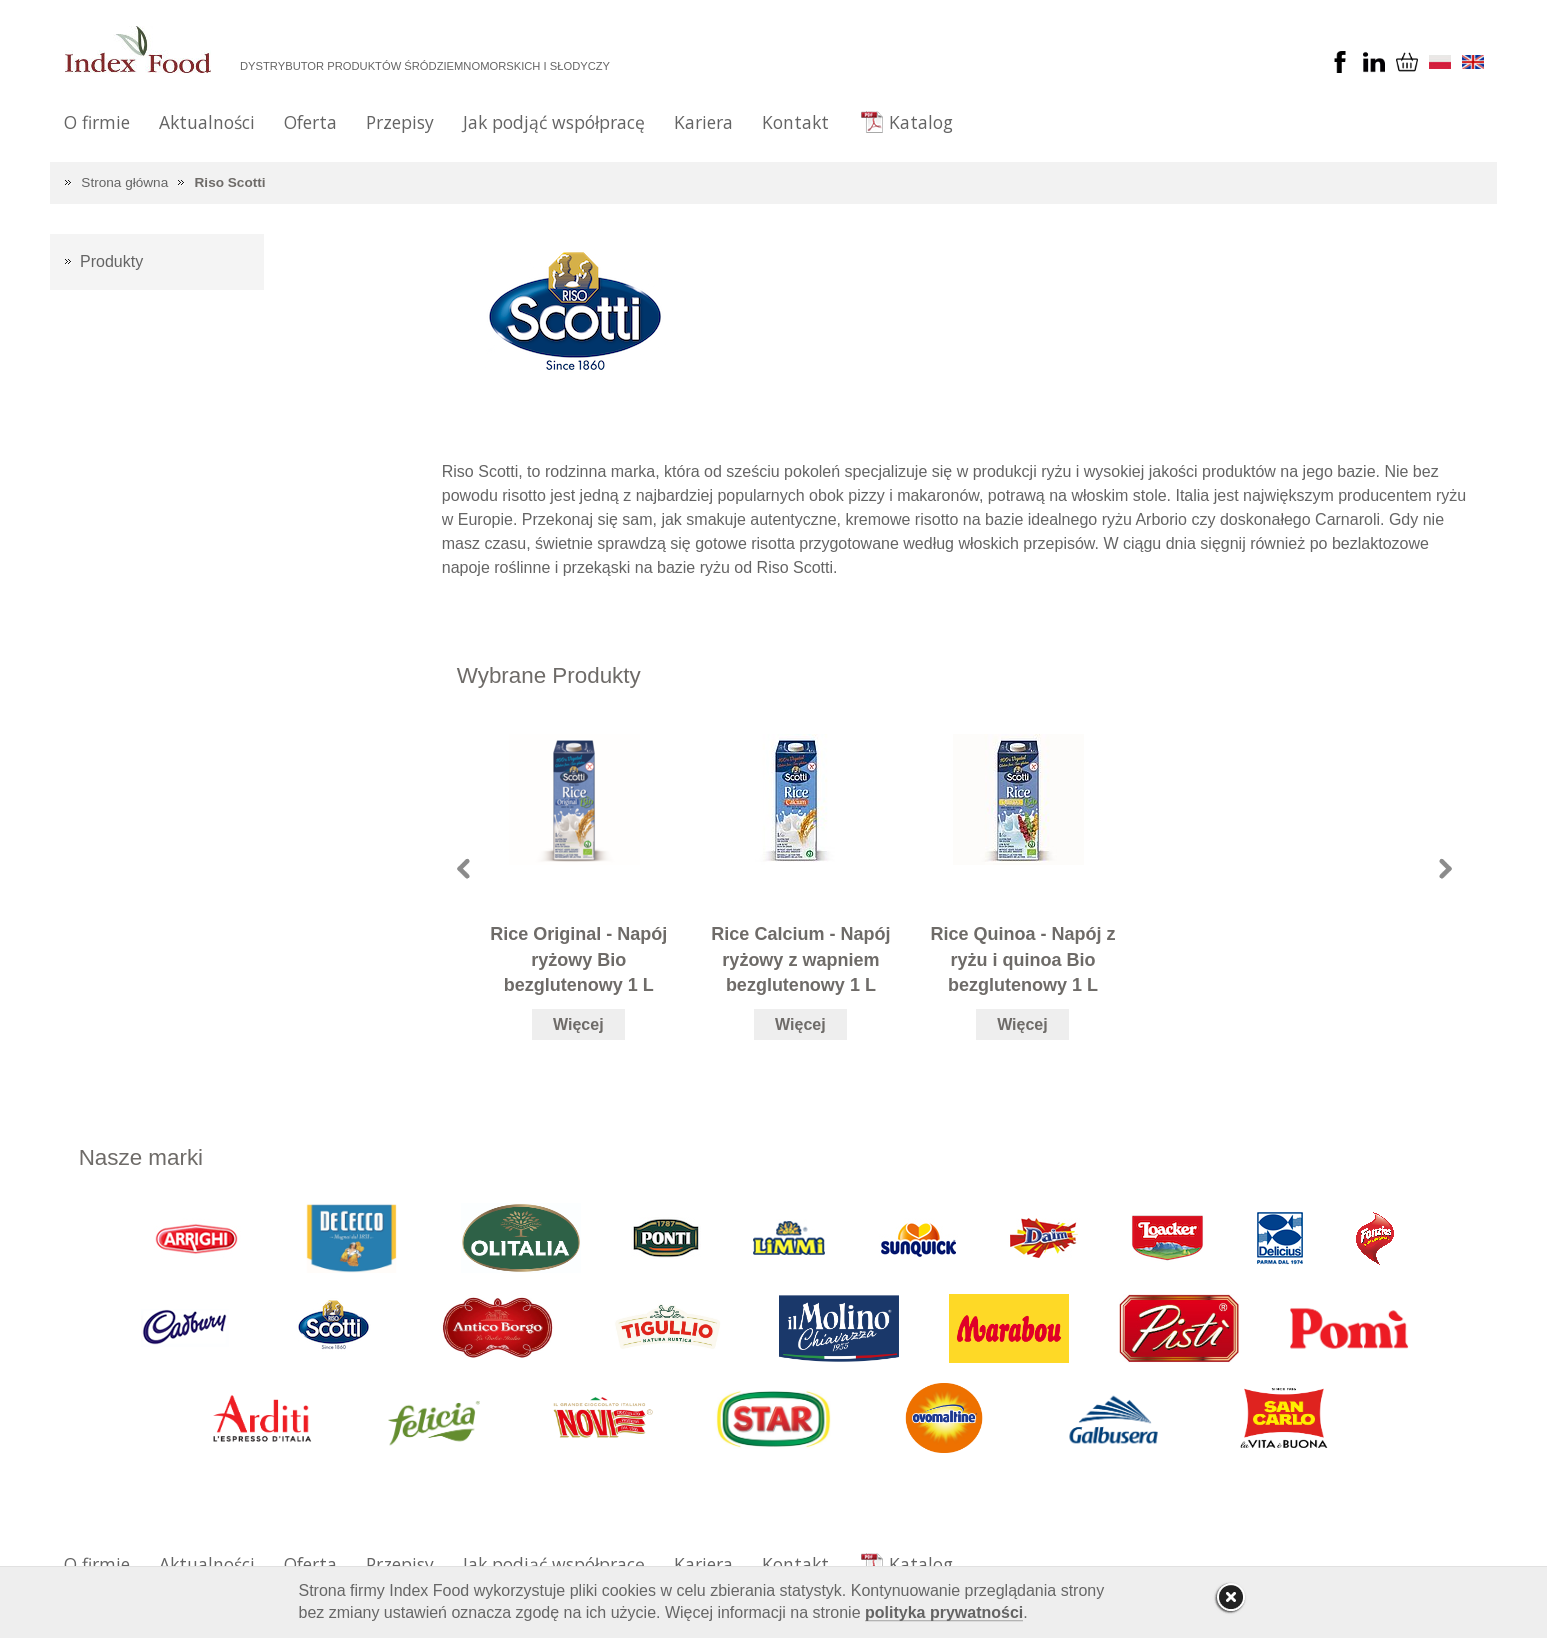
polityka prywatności (944, 1612)
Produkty (111, 261)
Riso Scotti (230, 182)
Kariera (703, 122)
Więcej (578, 1024)
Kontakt (795, 122)
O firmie (97, 122)
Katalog (921, 122)
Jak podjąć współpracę (554, 122)
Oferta (310, 122)
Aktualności (207, 122)
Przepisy (400, 122)
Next (1445, 868)
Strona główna (124, 182)
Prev (463, 868)
